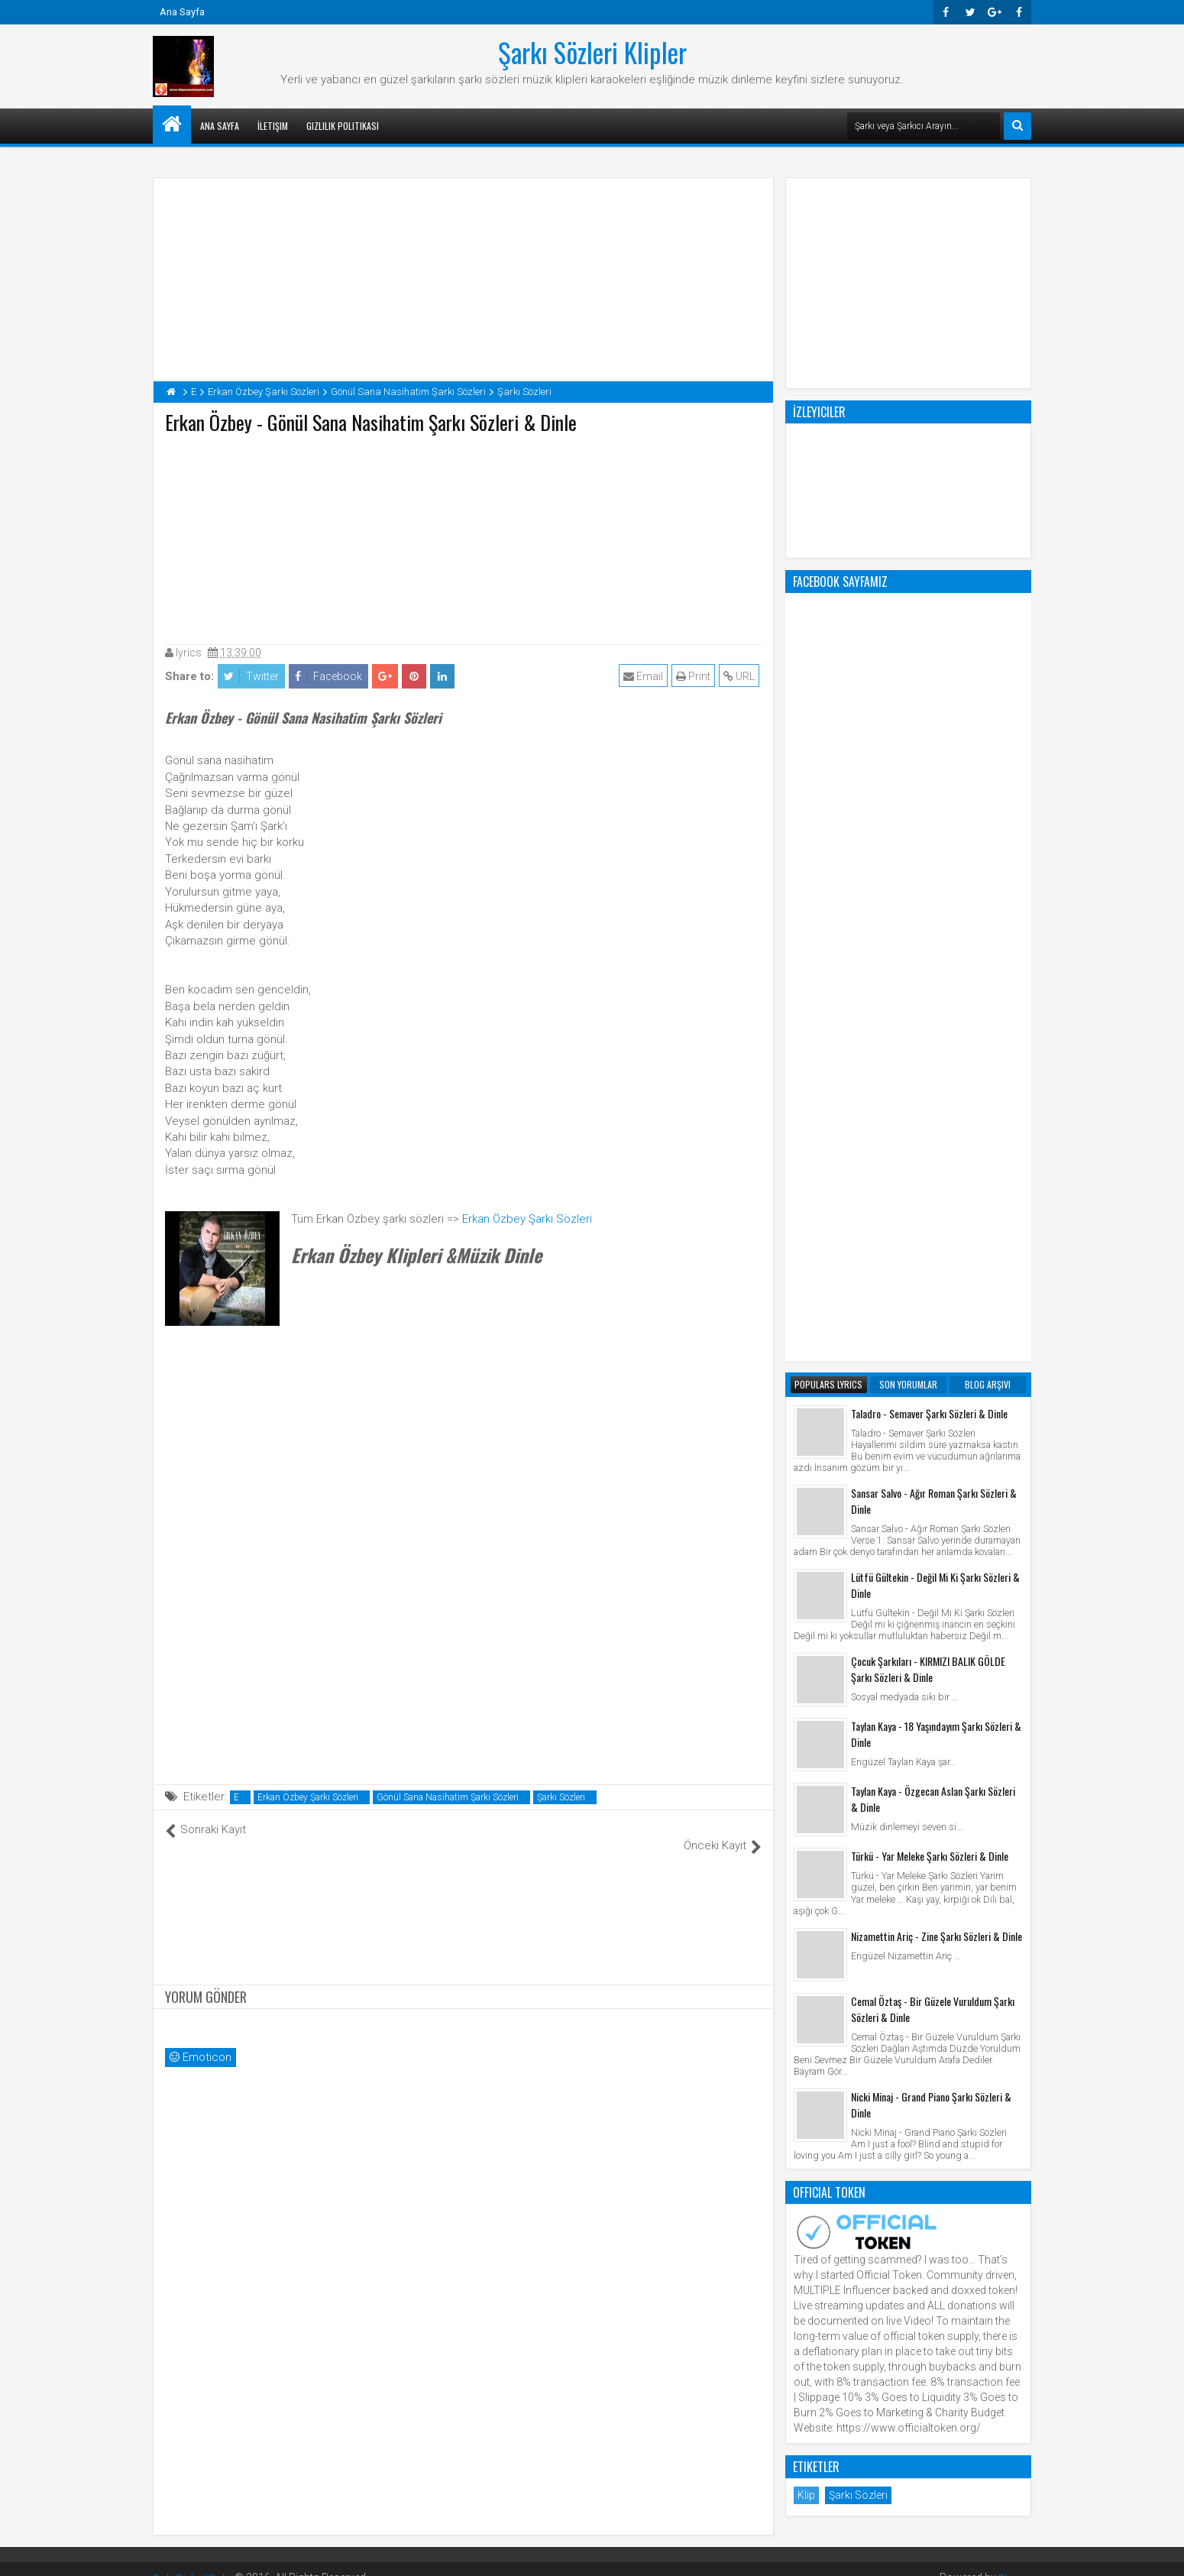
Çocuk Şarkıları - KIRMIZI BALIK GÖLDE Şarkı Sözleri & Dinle (928, 1054)
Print (695, 676)
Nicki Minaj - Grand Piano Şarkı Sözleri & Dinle (931, 1489)
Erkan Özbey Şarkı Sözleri (527, 1219)
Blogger (1012, 2561)
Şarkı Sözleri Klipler (592, 52)
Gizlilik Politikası (342, 125)
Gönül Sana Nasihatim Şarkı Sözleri (448, 1797)
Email (645, 676)
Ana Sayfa (182, 12)
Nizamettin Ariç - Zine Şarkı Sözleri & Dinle (936, 1321)
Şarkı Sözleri (561, 1797)
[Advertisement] (463, 535)
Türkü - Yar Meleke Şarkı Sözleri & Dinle (929, 1241)
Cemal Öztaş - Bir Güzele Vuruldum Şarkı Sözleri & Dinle (932, 1394)
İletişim (272, 125)
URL (741, 676)
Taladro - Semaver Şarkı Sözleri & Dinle (929, 798)
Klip (806, 1880)
